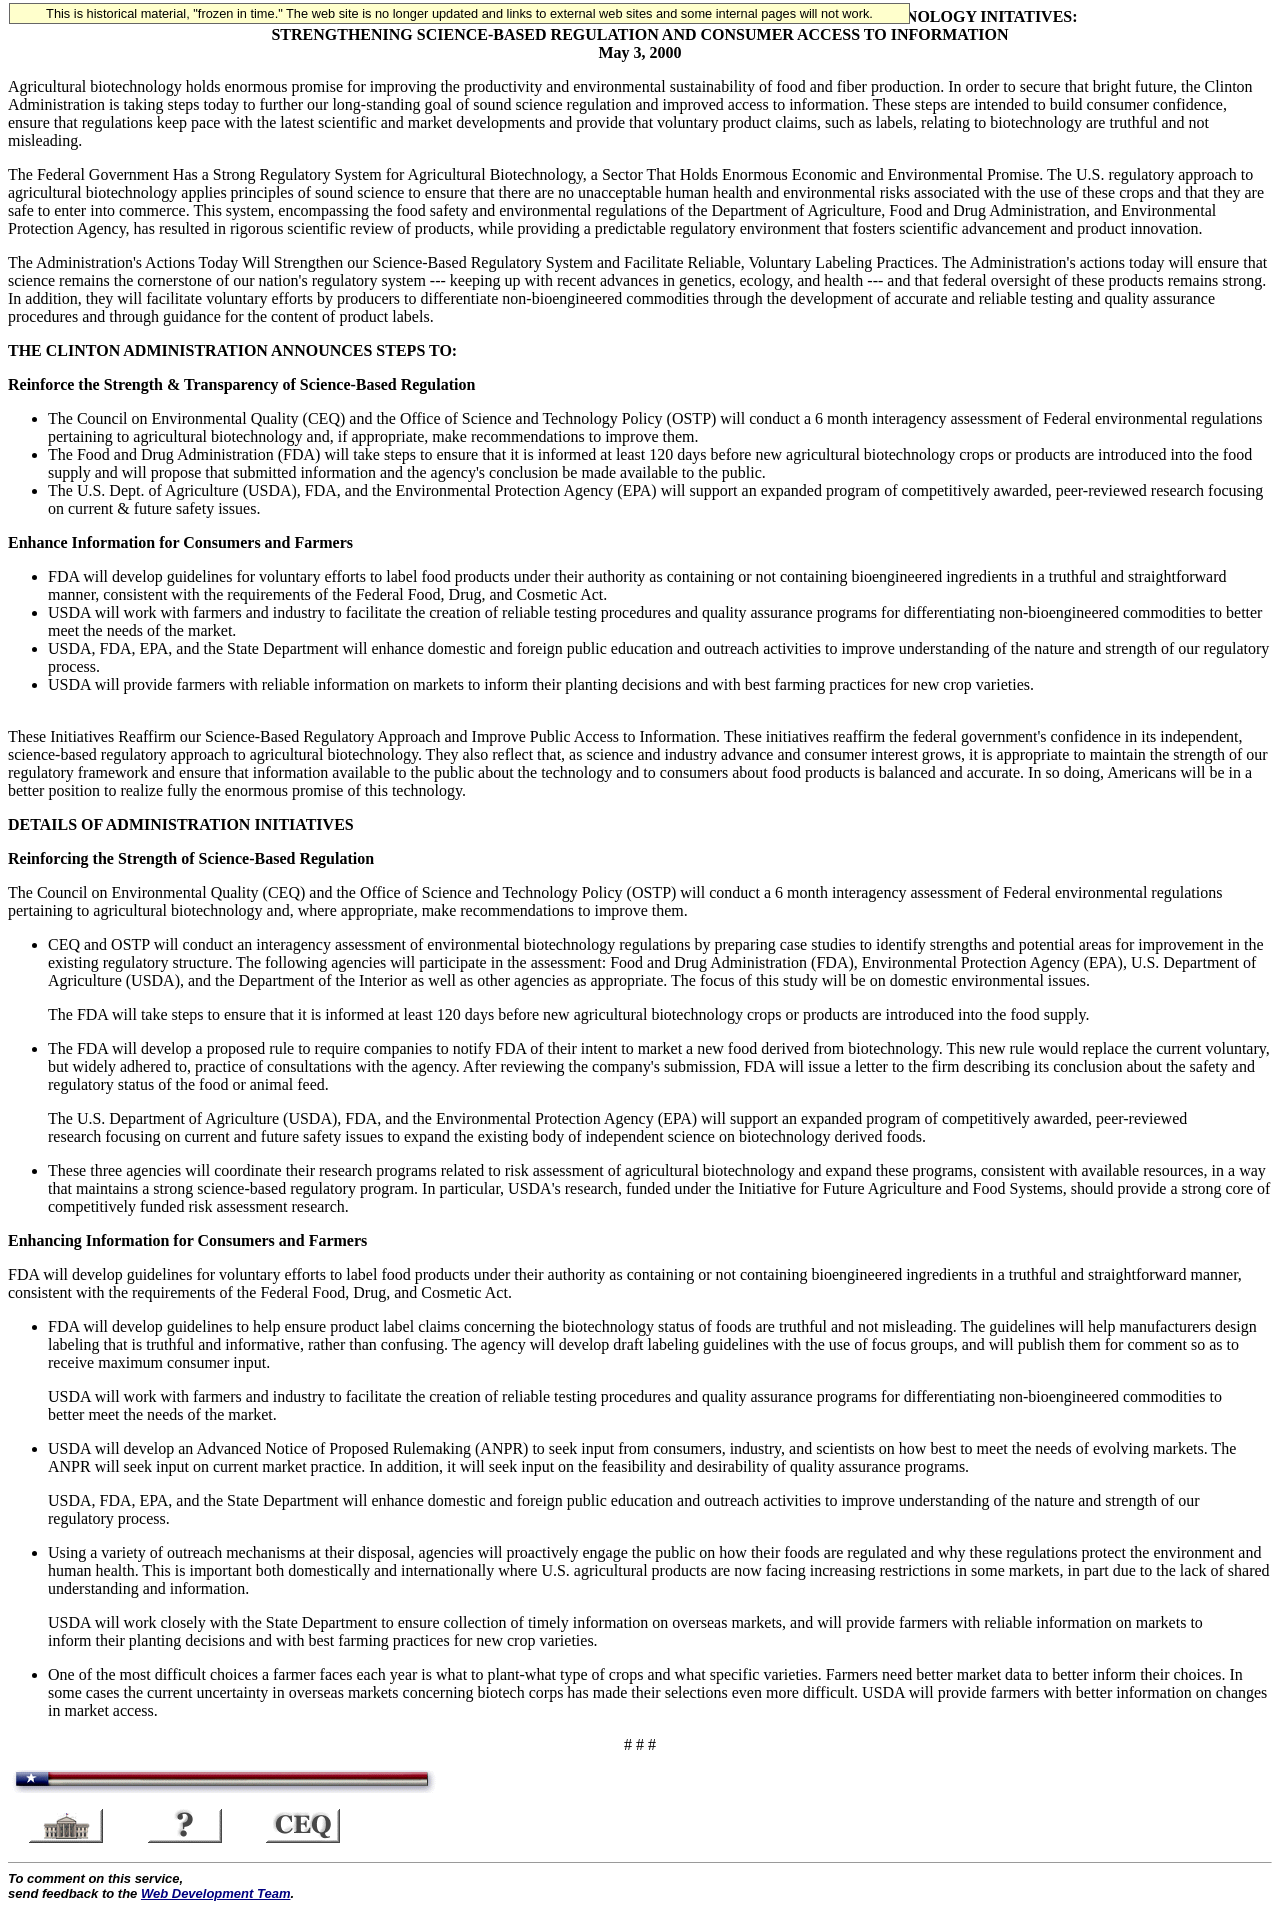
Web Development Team (216, 1893)
